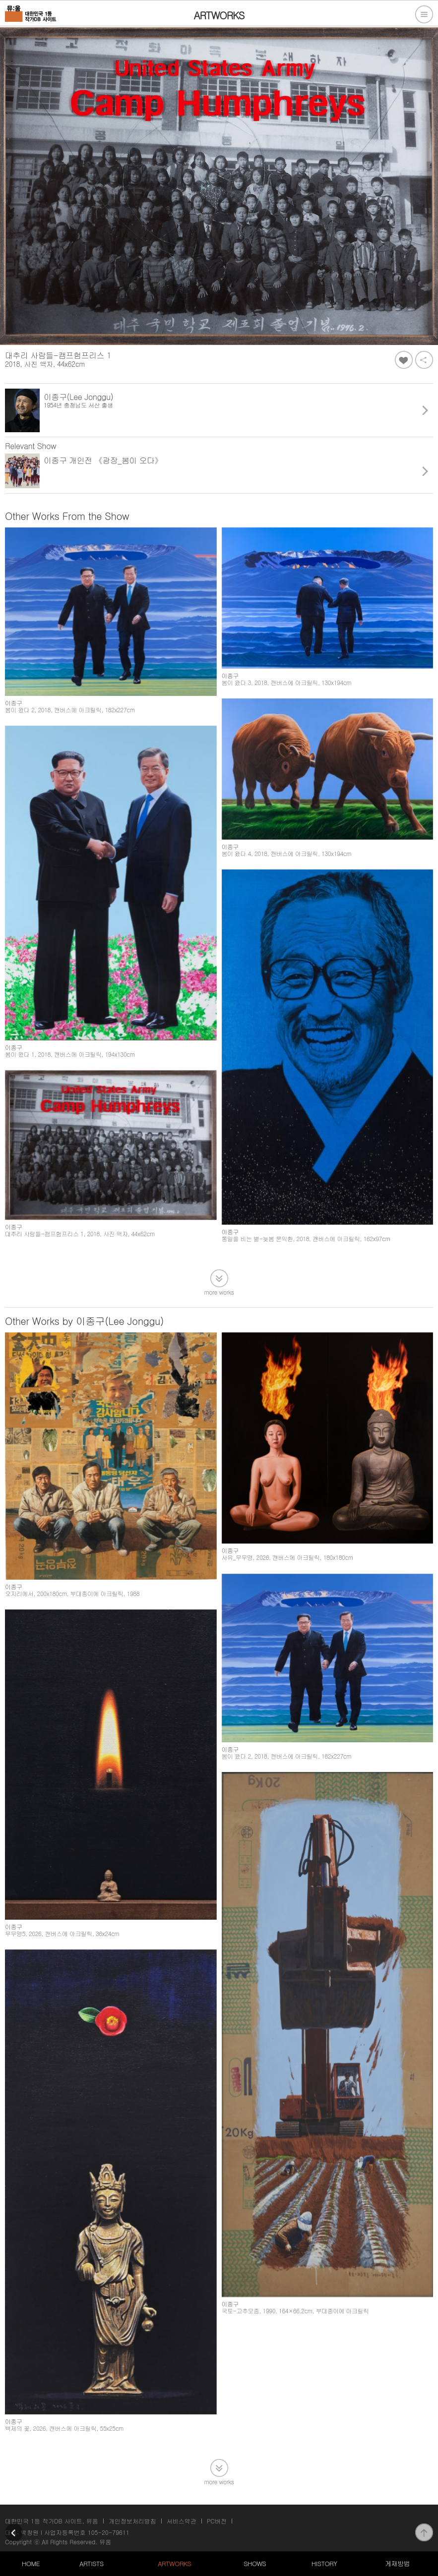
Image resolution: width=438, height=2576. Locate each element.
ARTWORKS (174, 2563)
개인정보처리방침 (132, 2521)
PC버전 (217, 2521)
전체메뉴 (424, 14)
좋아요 (404, 360)
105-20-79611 (108, 2532)
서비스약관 (181, 2521)
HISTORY (324, 2563)
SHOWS (255, 2563)
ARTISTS (91, 2563)
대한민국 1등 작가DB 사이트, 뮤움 (51, 2521)
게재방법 (397, 2563)
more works (219, 1291)
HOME (31, 2563)
